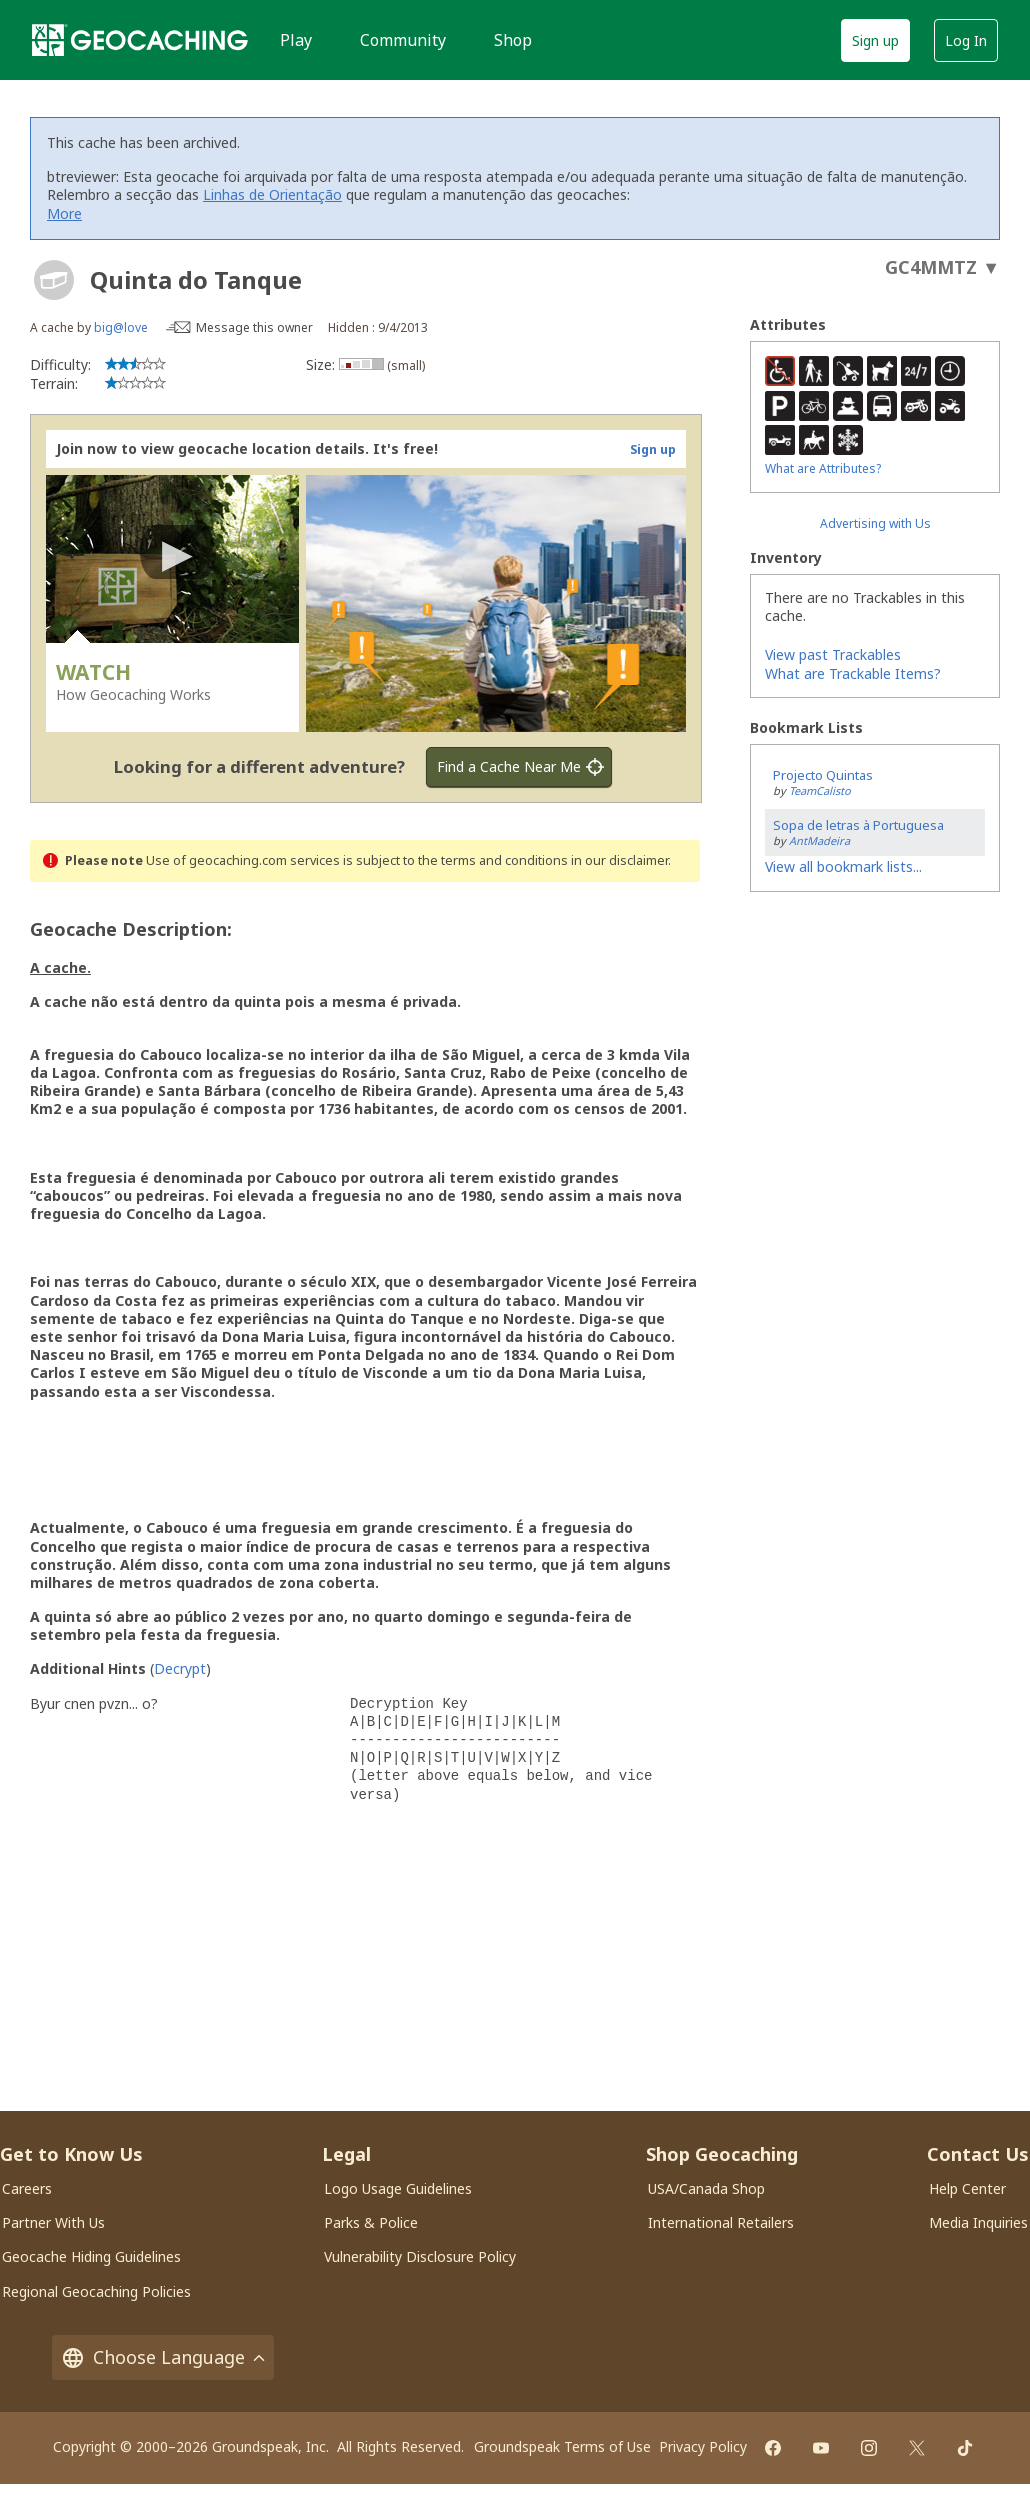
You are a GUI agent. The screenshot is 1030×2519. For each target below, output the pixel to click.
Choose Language (163, 2357)
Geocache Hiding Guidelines (91, 2256)
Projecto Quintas (823, 775)
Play (296, 40)
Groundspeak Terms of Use (562, 2446)
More (64, 213)
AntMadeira (819, 840)
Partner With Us (53, 2222)
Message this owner (254, 327)
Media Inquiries (978, 2222)
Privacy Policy (703, 2446)
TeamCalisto (820, 790)
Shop (513, 40)
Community (403, 40)
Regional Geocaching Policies (96, 2291)
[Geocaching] (140, 40)
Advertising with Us (875, 523)
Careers (27, 2188)
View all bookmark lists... (843, 866)
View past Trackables (833, 654)
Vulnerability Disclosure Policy (420, 2256)
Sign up (875, 40)
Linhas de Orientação (272, 194)
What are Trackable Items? (853, 673)
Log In (966, 40)
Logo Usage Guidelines (398, 2188)
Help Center (967, 2188)
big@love (121, 327)
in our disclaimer (619, 860)
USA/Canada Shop (706, 2188)
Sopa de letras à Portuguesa (858, 825)
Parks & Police (371, 2222)
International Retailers (721, 2222)
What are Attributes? (823, 468)
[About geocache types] (54, 280)
